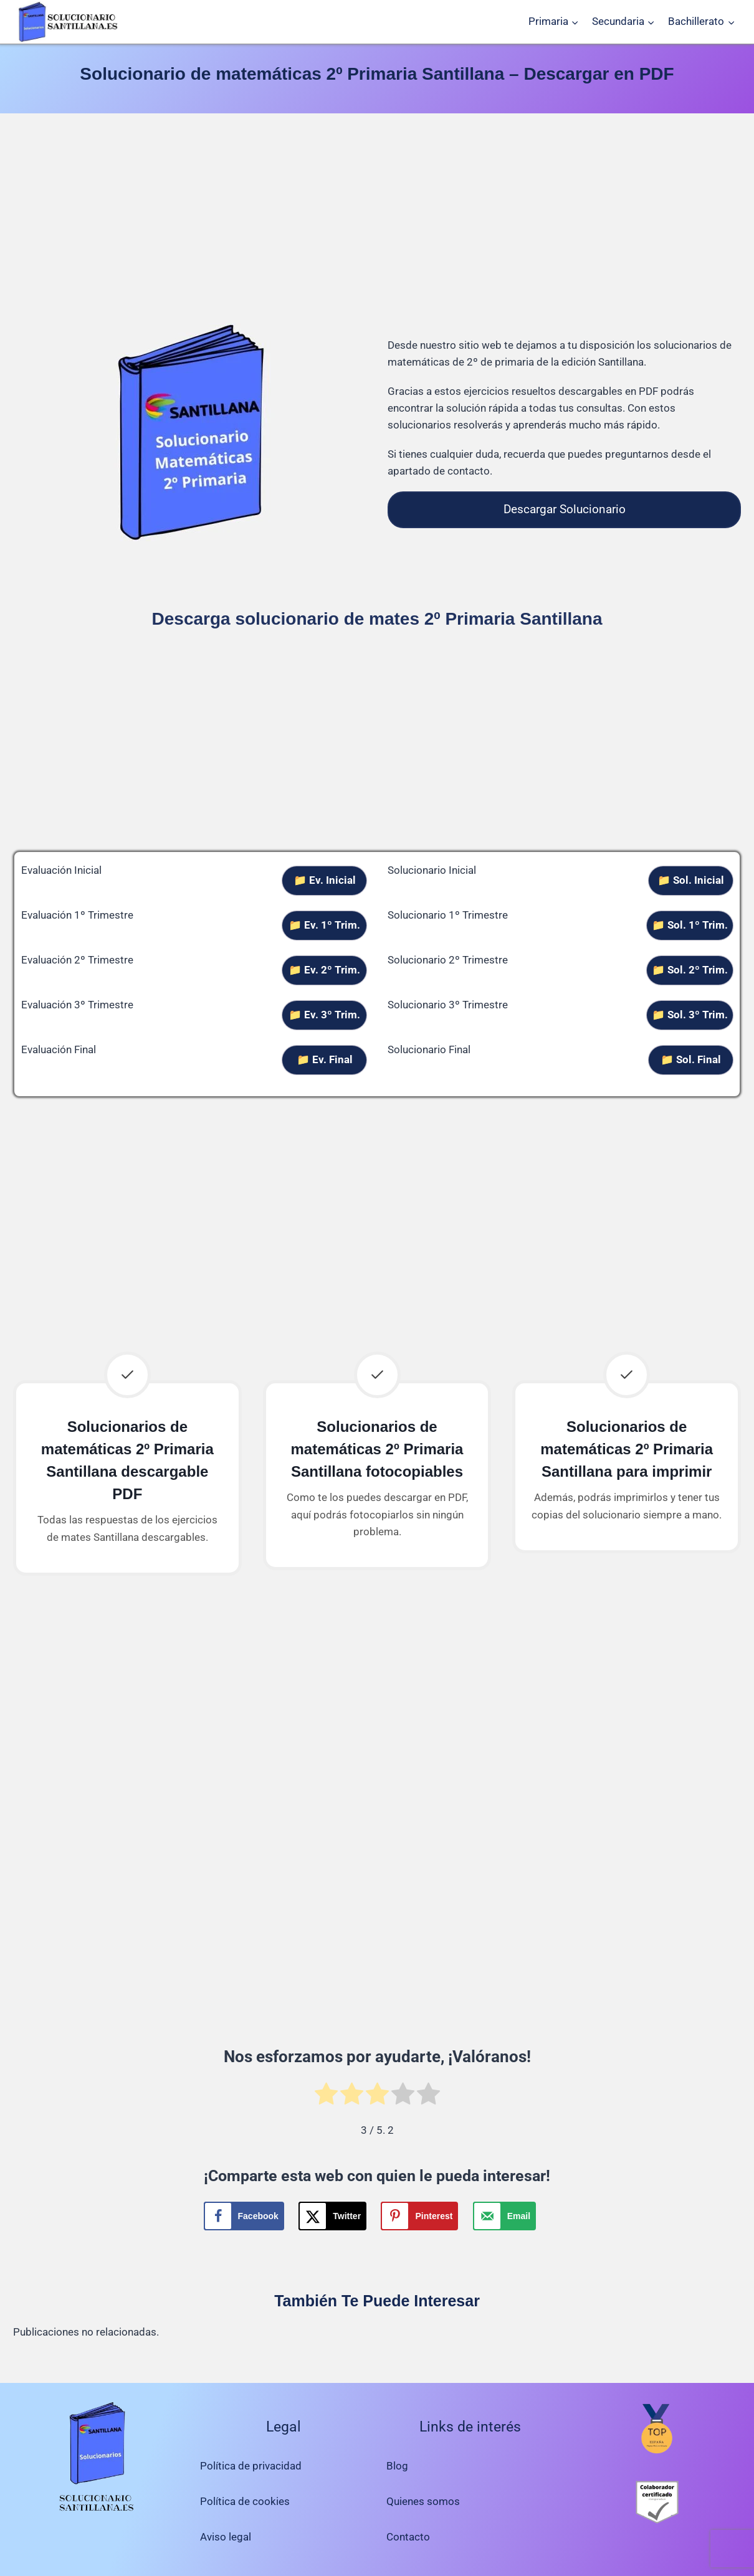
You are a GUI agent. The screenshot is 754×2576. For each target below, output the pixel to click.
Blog (397, 2466)
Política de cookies (245, 2501)
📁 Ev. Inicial (324, 880)
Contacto (408, 2537)
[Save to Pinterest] (419, 2216)
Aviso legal (225, 2537)
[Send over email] (504, 2216)
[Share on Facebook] (244, 2216)
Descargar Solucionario (564, 509)
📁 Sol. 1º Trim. (690, 925)
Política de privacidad (251, 2466)
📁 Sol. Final (691, 1059)
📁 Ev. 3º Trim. (324, 1014)
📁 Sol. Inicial (690, 880)
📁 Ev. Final (325, 1059)
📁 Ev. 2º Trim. (324, 970)
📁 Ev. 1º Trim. (324, 925)
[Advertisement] (377, 220)
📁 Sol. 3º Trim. (690, 1014)
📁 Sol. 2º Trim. (690, 970)
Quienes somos (423, 2501)
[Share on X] (332, 2216)
